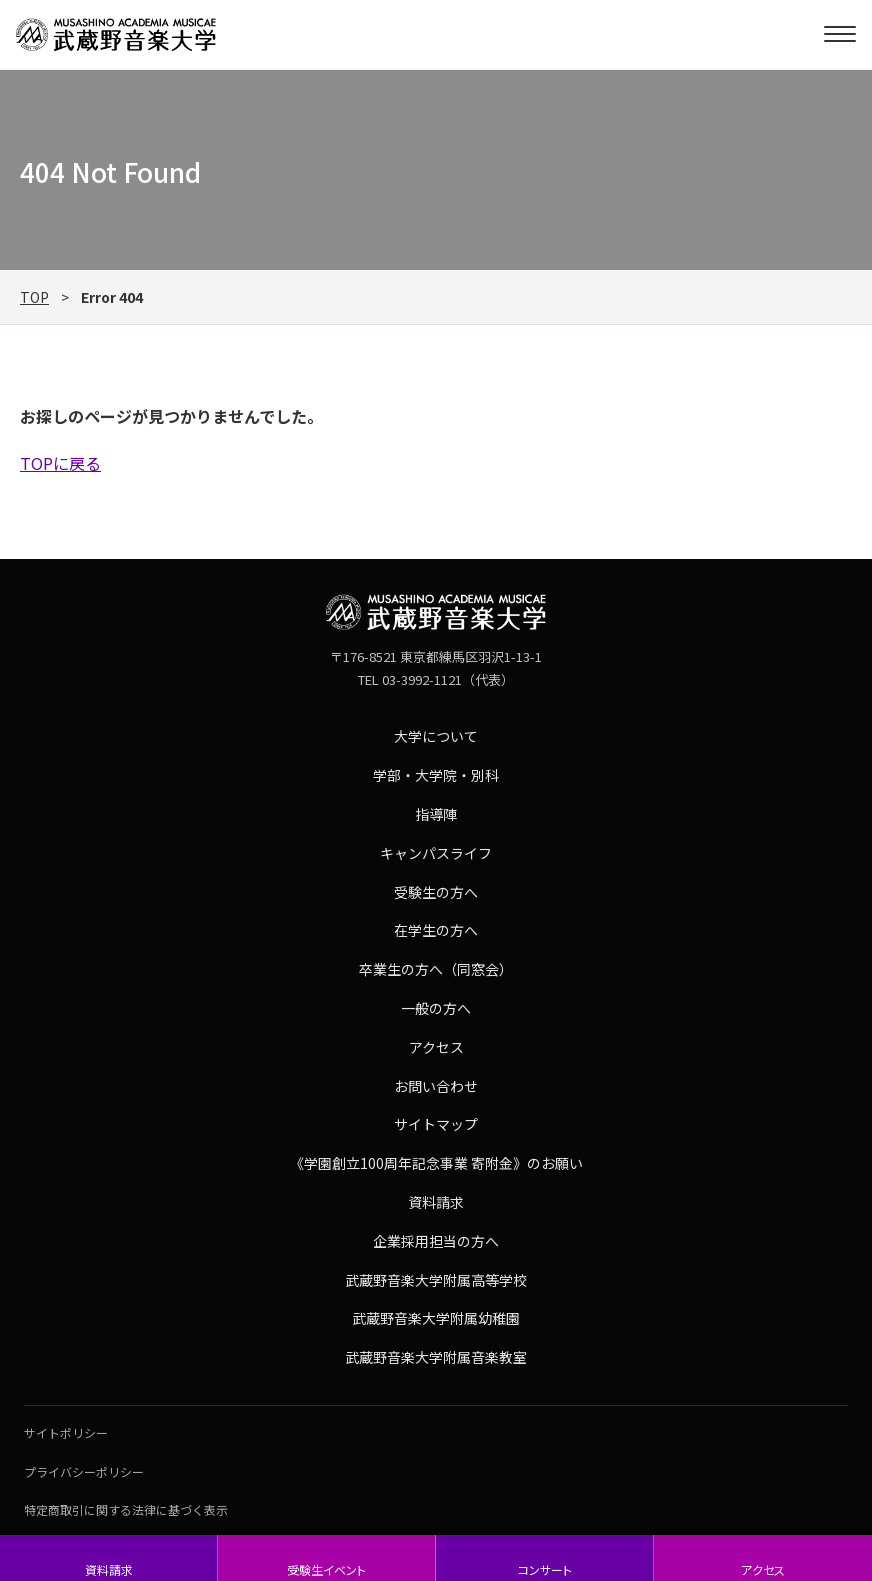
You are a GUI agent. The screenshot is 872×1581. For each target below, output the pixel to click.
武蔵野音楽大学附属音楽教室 (436, 1357)
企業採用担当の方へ (436, 1241)
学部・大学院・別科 (436, 775)
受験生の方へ (436, 892)
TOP (34, 297)
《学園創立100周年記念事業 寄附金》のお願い (436, 1163)
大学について (436, 736)
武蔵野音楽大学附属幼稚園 (436, 1318)
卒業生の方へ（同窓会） (436, 969)
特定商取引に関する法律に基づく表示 (126, 1509)
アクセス (763, 1569)
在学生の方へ (436, 930)
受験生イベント (326, 1569)
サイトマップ (436, 1124)
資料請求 (109, 1569)
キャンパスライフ (436, 853)
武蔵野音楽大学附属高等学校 (436, 1280)
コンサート (545, 1569)
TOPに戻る (60, 463)
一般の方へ (436, 1008)
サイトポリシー (66, 1432)
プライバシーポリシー (84, 1471)
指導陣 (436, 814)
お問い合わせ (436, 1086)
